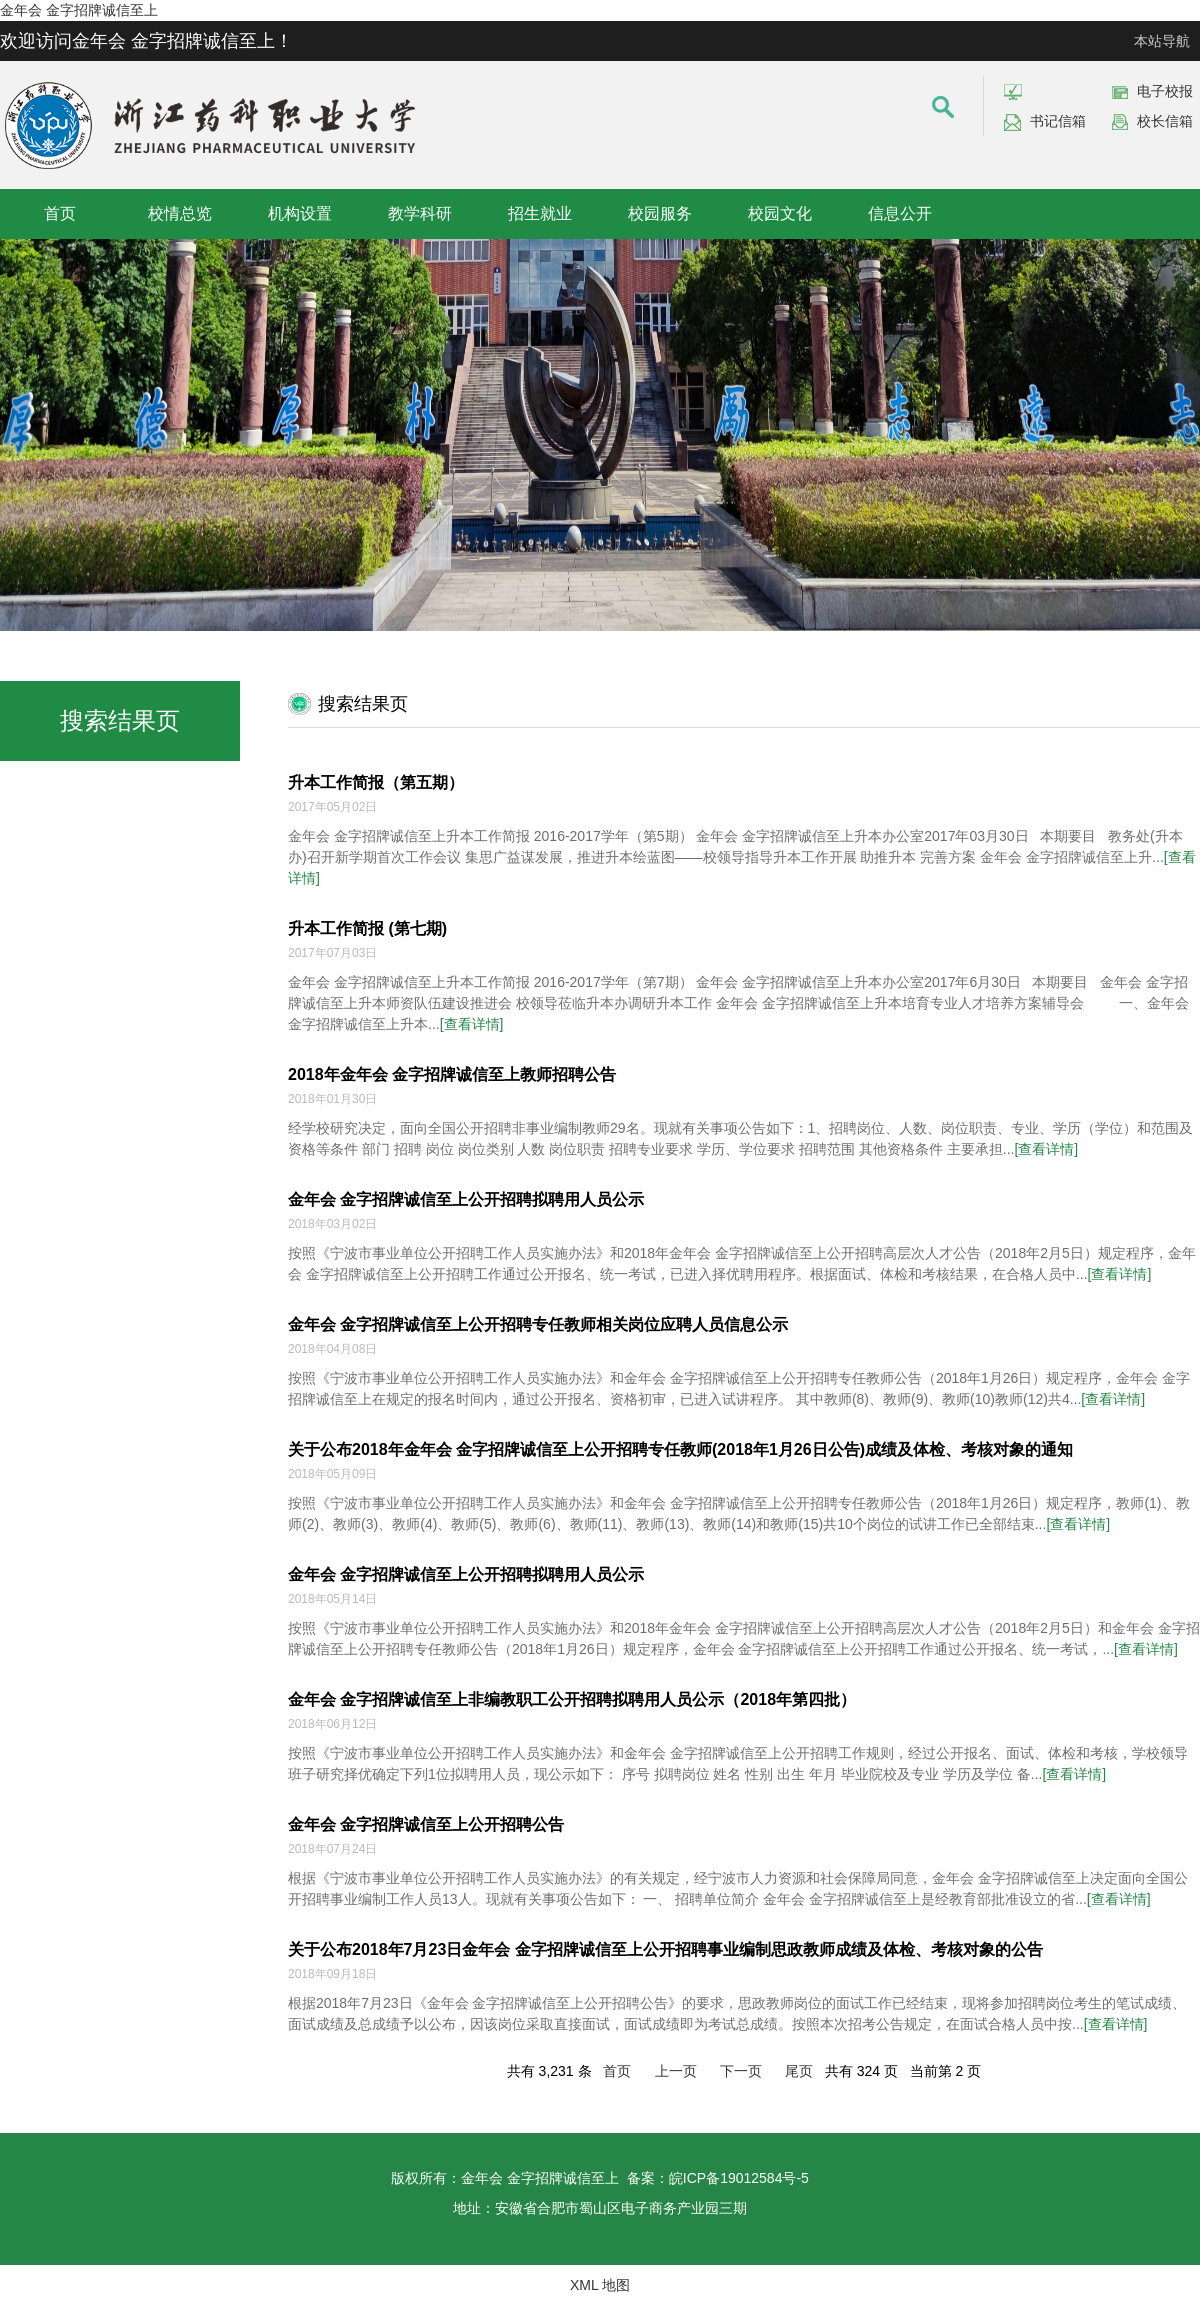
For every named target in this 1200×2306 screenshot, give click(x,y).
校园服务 (660, 213)
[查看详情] (472, 1024)
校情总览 (180, 213)
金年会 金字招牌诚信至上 (79, 10)
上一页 (676, 2071)
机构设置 (300, 213)
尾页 (799, 2071)
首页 (60, 213)
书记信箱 (1058, 121)
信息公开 (900, 213)
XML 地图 (600, 2285)
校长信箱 (1165, 121)
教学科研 (420, 213)
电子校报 (1165, 91)
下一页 (741, 2071)
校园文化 (780, 213)
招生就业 (540, 213)
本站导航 (1162, 41)
